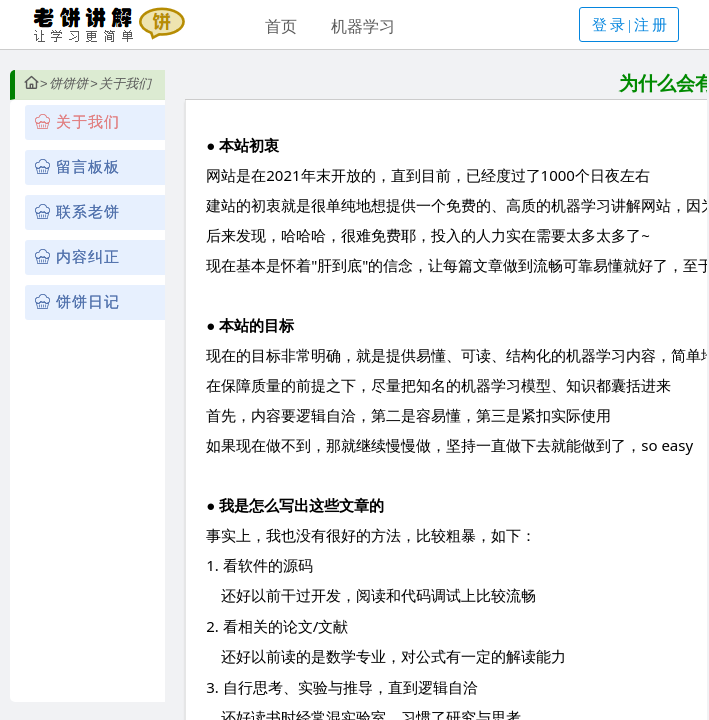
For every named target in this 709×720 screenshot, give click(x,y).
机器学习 (363, 26)
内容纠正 (88, 257)
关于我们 (125, 83)
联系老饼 (88, 212)
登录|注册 (631, 25)
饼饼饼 (68, 83)
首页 (281, 26)
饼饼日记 (88, 302)
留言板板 (88, 167)
